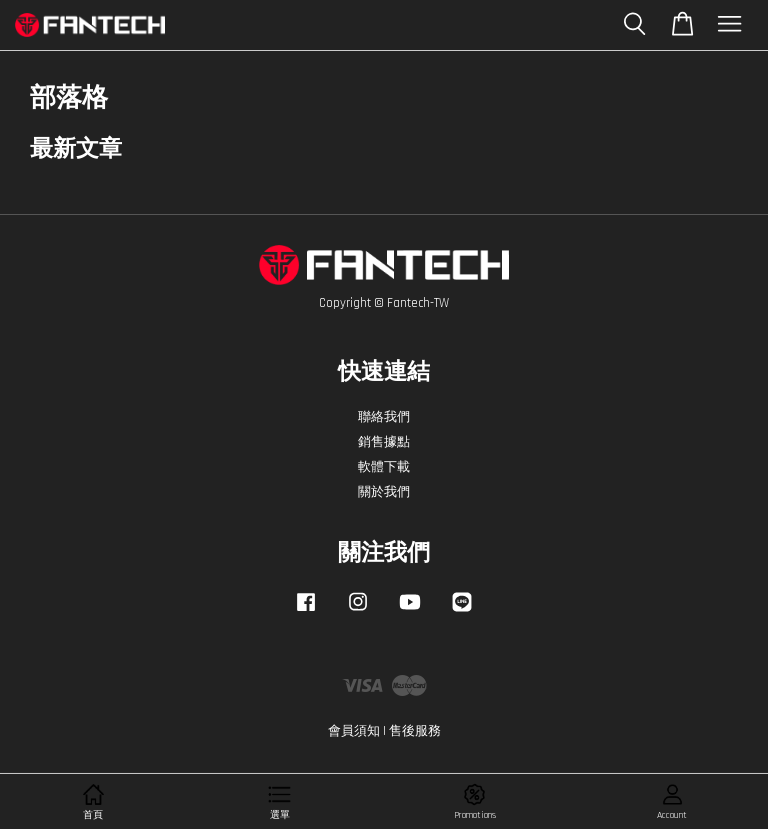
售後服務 (415, 731)
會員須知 (354, 731)
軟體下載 (384, 467)
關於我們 (384, 492)
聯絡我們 (384, 417)
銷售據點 (384, 442)
